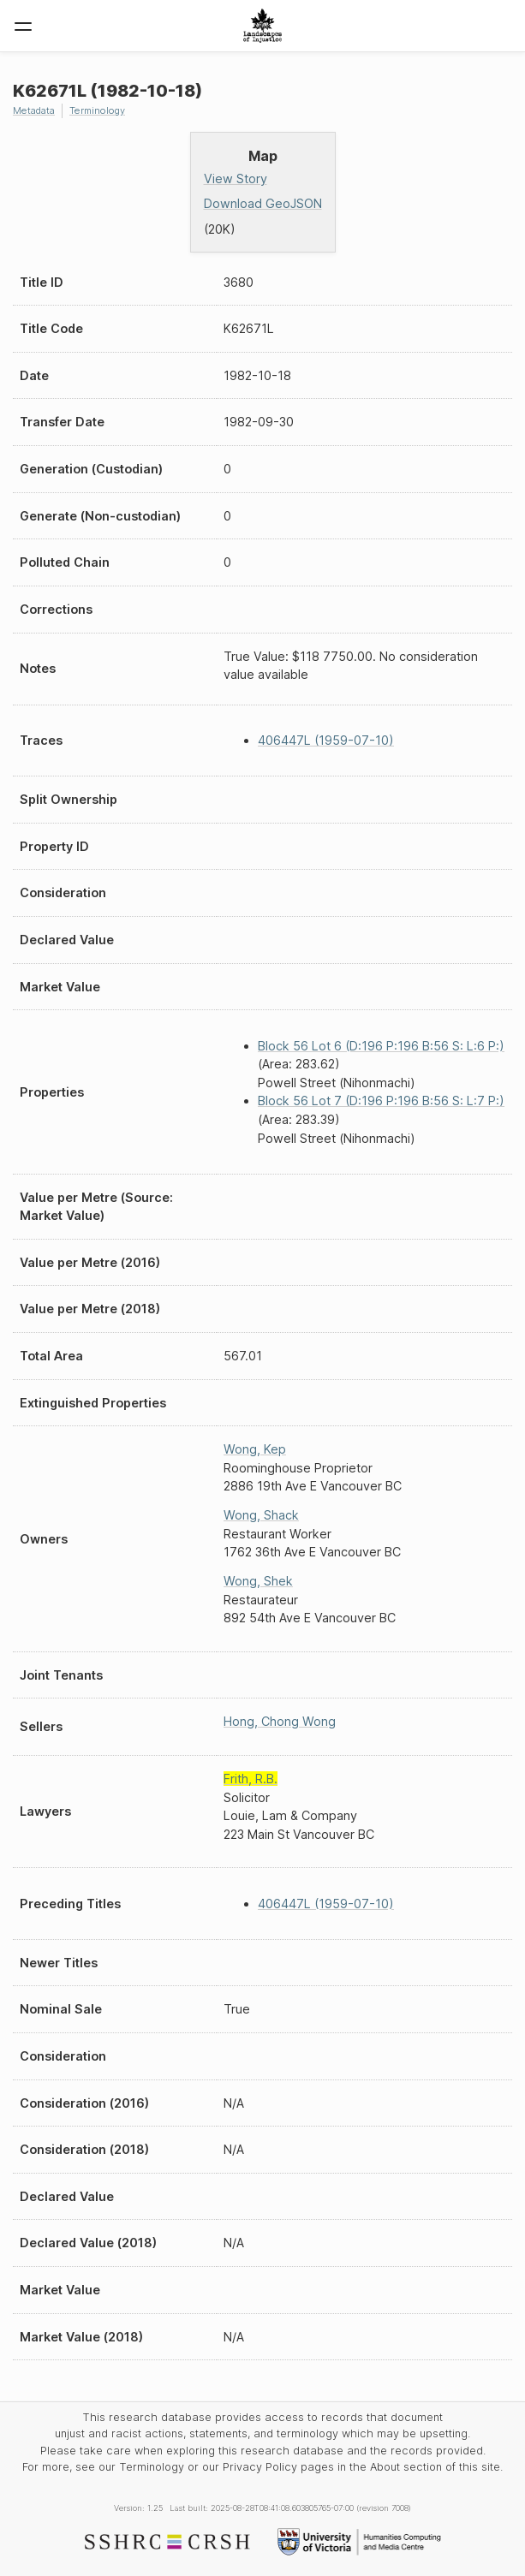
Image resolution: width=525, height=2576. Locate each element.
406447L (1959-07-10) (326, 740)
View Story (235, 178)
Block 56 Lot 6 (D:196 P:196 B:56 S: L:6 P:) (381, 1045)
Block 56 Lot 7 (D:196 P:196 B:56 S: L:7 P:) (381, 1100)
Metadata (34, 110)
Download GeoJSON (263, 203)
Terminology (97, 110)
